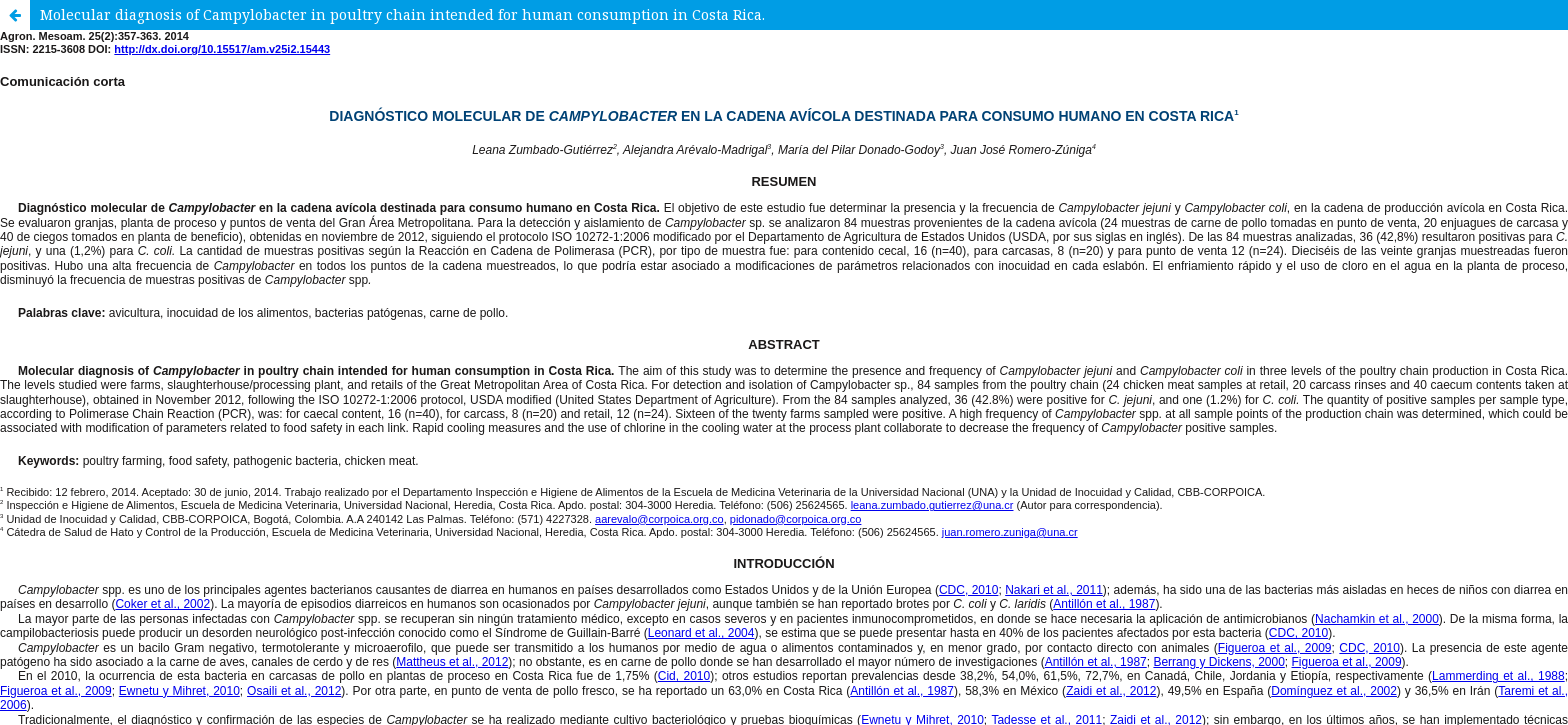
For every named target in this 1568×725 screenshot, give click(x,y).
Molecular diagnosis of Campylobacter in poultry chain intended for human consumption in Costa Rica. (402, 14)
